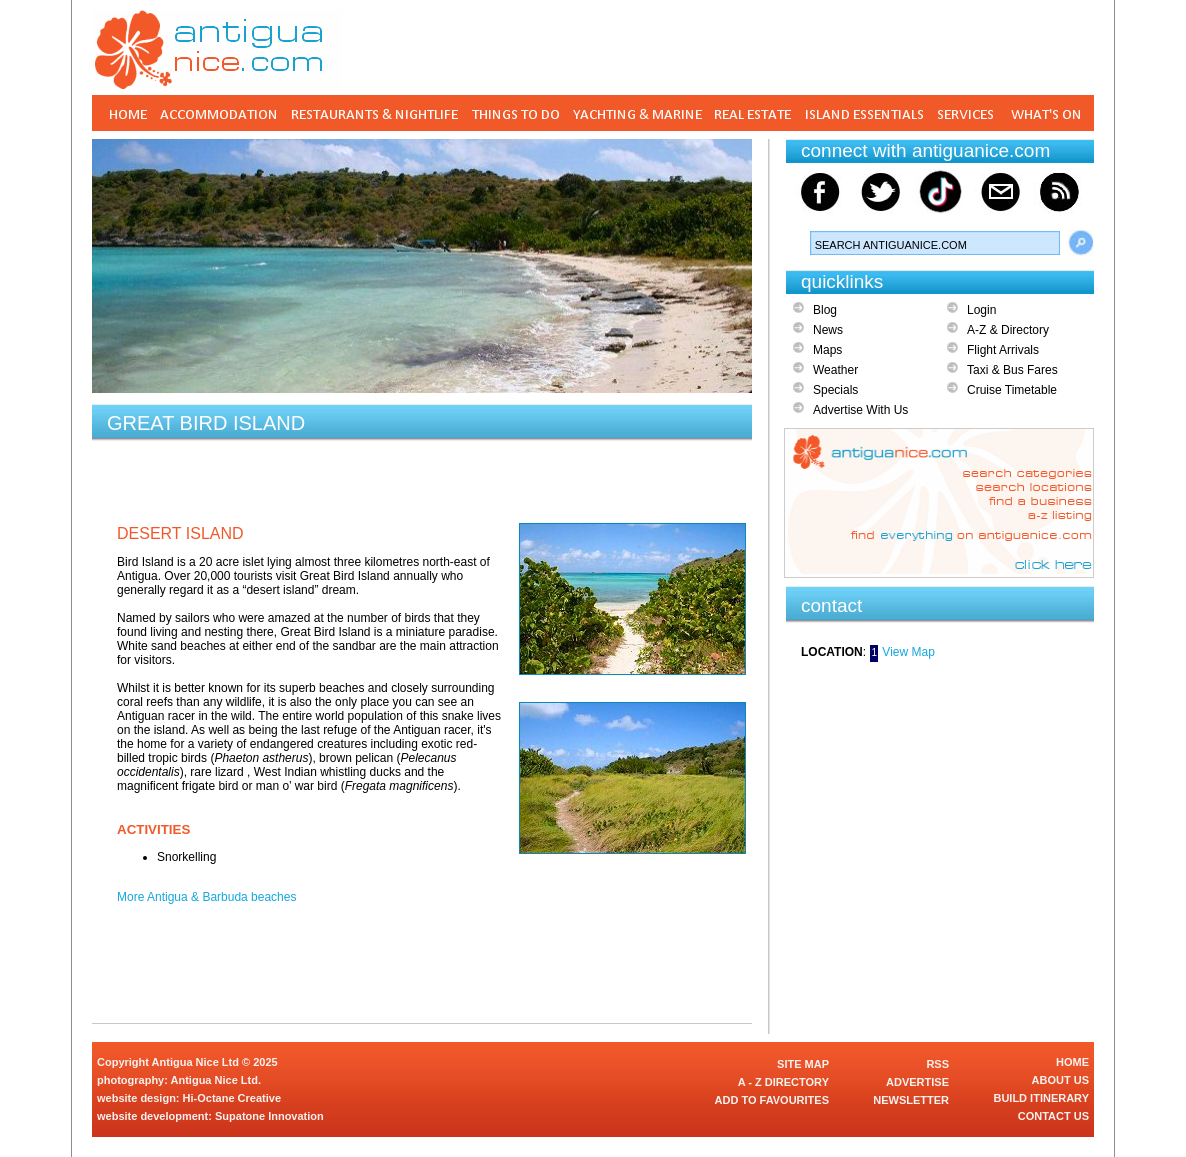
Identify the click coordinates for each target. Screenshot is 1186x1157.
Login (981, 310)
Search (1081, 243)
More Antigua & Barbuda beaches (206, 897)
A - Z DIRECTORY (783, 1082)
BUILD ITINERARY (1041, 1098)
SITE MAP (803, 1064)
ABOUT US (1060, 1080)
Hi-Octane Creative (232, 1098)
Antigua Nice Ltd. (216, 1080)
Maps (827, 350)
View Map (908, 652)
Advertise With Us (860, 410)
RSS (937, 1064)
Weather (835, 370)
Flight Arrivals (1003, 350)
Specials (835, 390)
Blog (825, 310)
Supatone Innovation (269, 1116)
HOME (1072, 1062)
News (828, 330)
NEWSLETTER (911, 1100)
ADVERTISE (917, 1082)
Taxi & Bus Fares (1012, 370)
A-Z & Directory (1008, 330)
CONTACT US (1053, 1116)
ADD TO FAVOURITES (772, 1100)
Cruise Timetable (1012, 390)
